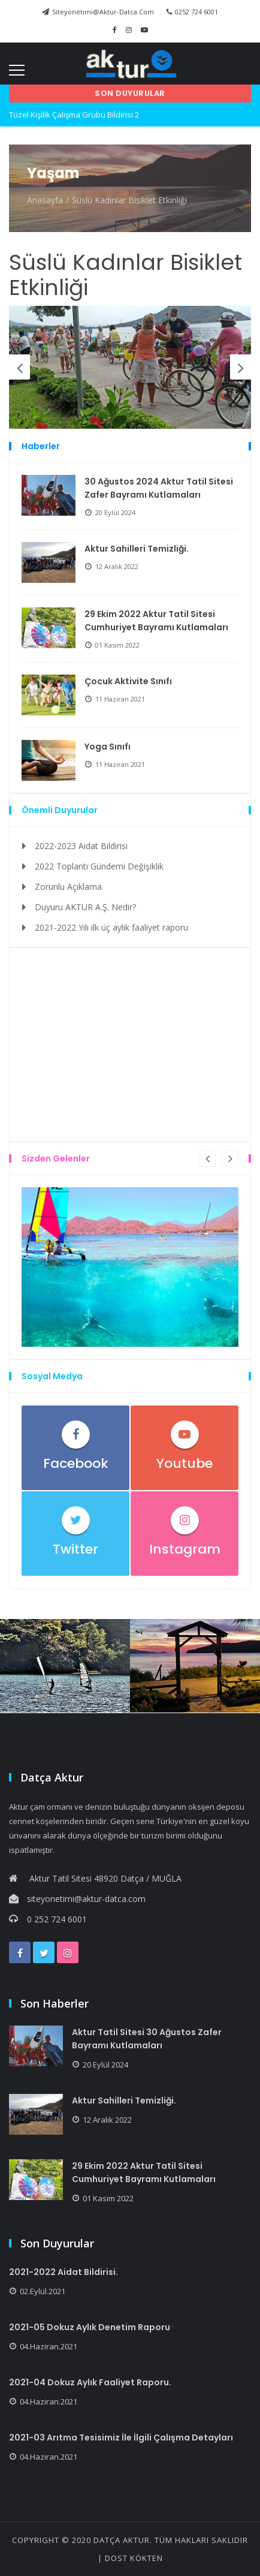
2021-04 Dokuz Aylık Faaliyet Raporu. (90, 2382)
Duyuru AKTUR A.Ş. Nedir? (85, 907)
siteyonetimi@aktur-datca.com (98, 12)
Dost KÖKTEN (134, 2558)
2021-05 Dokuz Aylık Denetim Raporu (89, 2327)
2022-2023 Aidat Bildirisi (81, 845)
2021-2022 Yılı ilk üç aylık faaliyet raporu (111, 927)
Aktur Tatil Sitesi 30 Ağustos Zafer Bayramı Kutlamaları (147, 2038)
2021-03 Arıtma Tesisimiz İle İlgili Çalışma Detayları (121, 2437)
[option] (130, 367)
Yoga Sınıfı (107, 747)
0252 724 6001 (192, 12)
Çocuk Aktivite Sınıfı (128, 681)
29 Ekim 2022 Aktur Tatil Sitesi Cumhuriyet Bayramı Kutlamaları (156, 620)
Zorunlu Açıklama (68, 886)
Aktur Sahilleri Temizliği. (136, 549)
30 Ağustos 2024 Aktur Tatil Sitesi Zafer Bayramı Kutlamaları (158, 488)
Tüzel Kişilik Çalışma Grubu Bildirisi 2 (74, 114)
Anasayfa (45, 200)
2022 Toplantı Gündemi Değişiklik (99, 866)
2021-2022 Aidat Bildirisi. (63, 2272)
